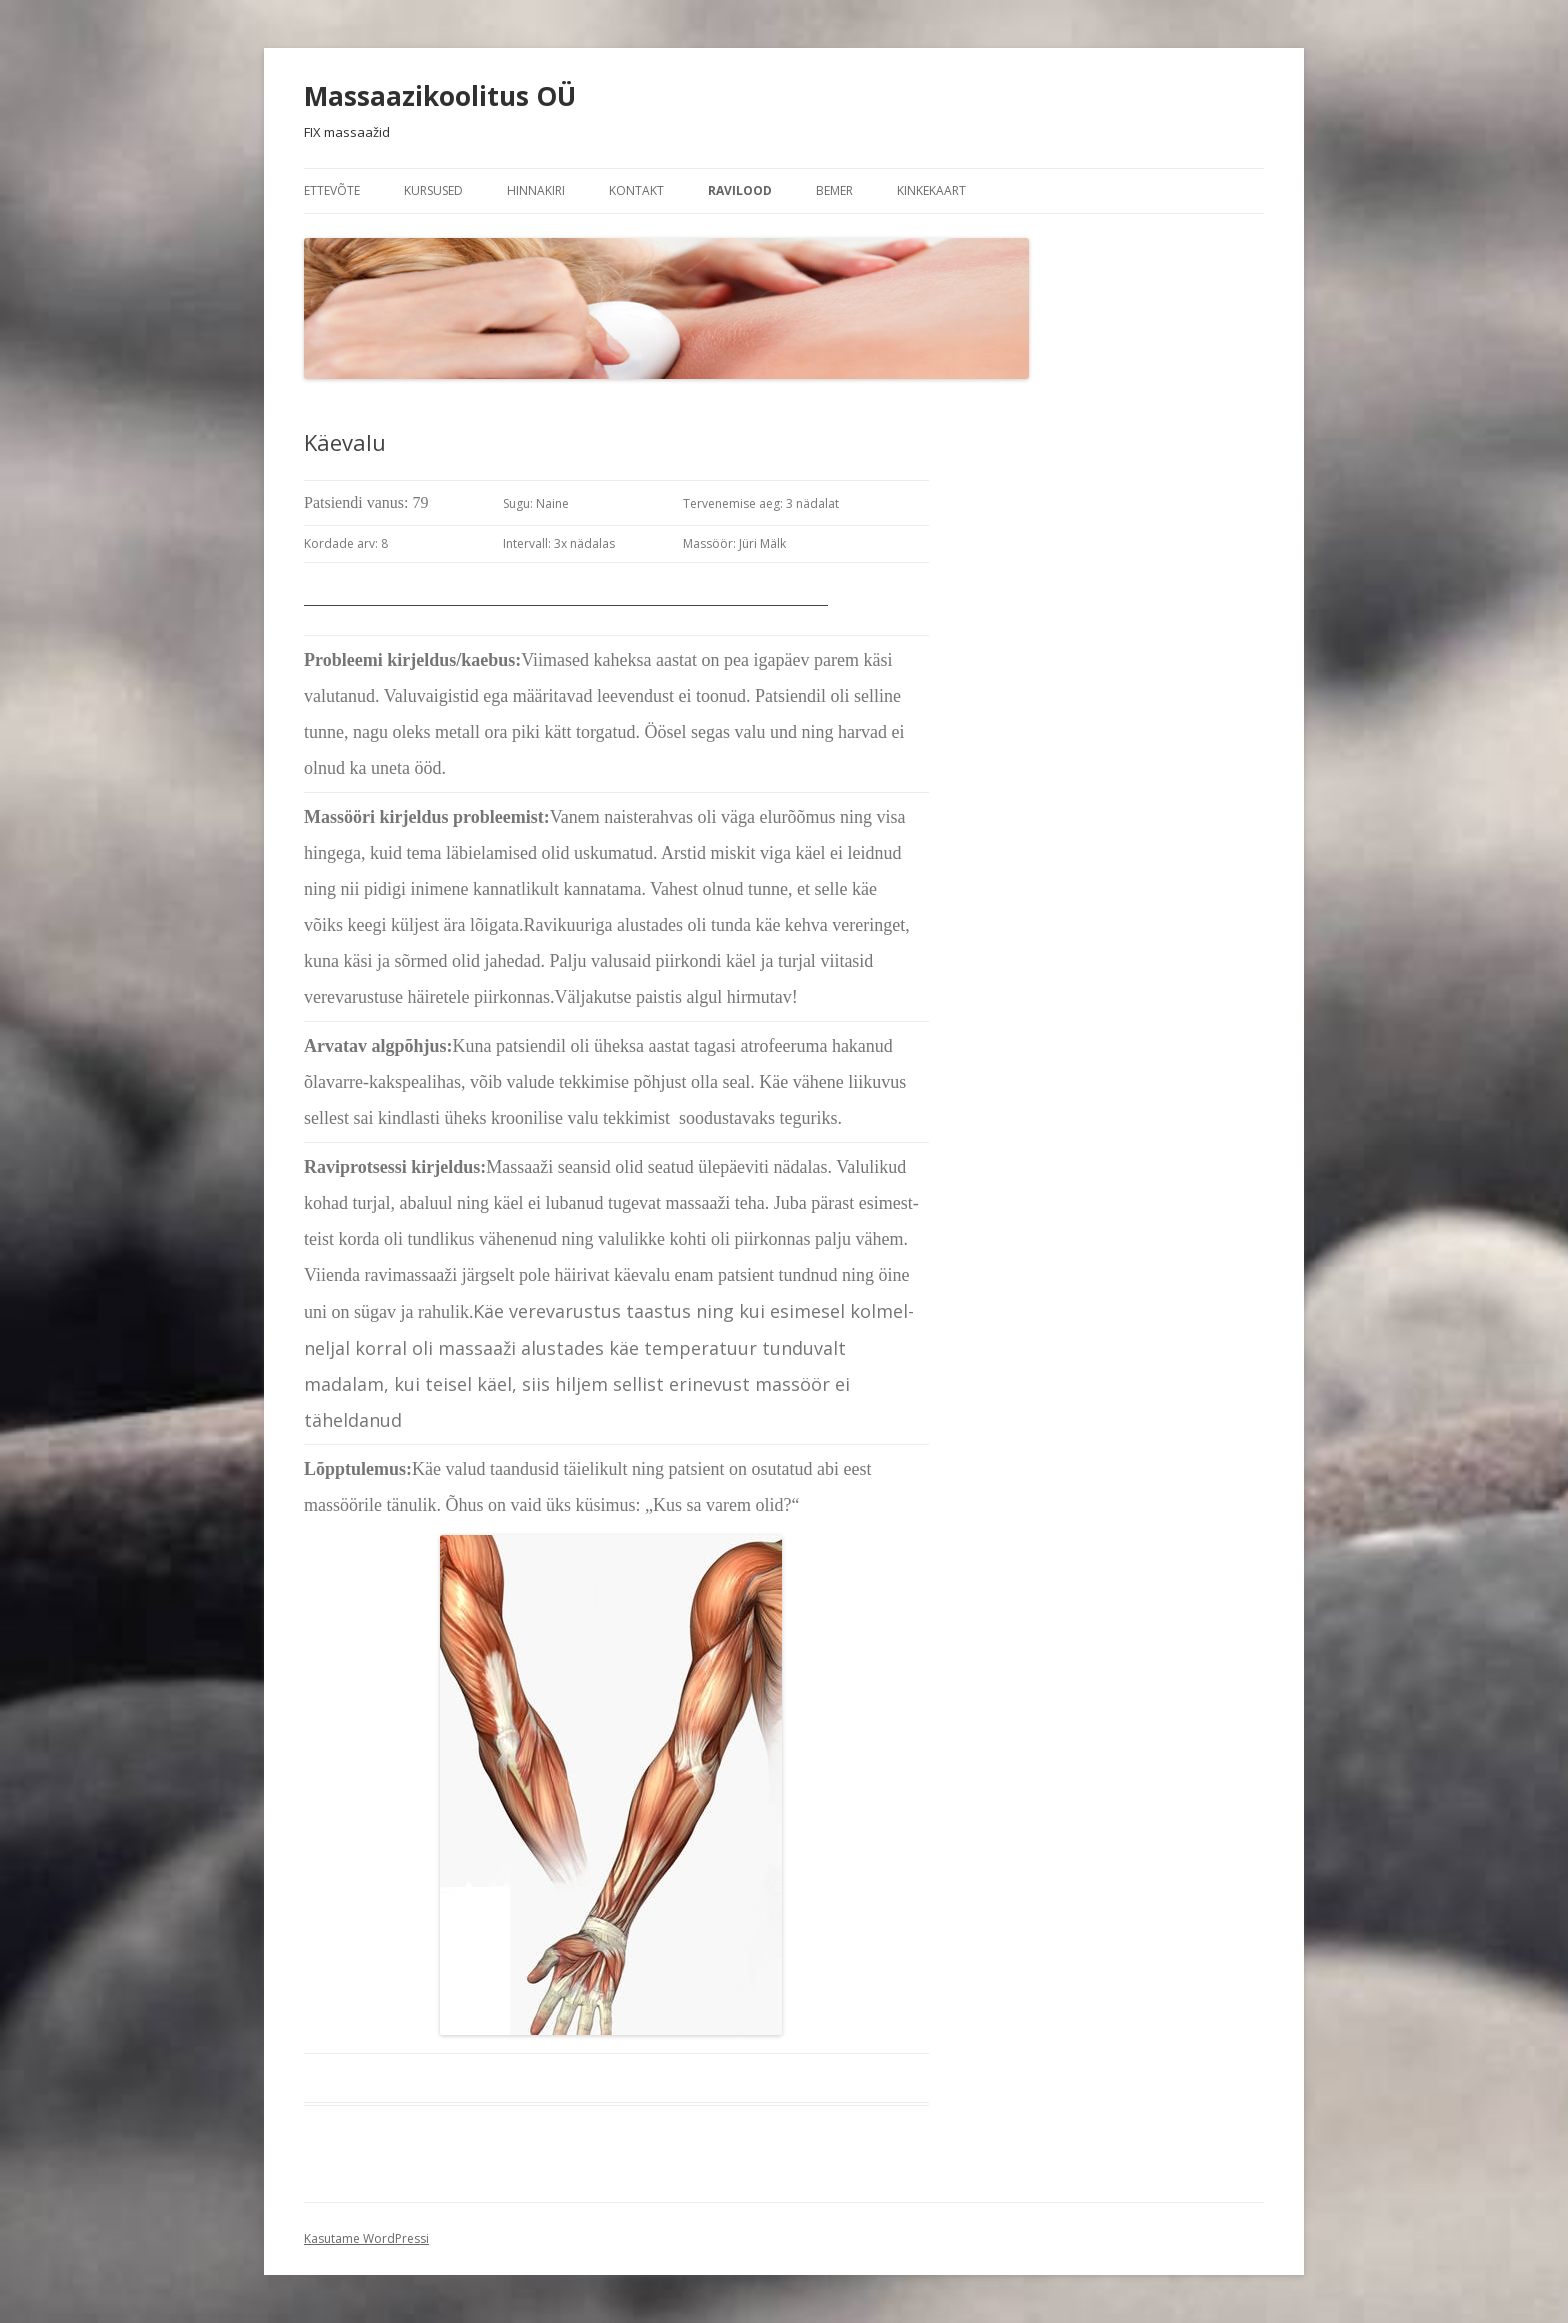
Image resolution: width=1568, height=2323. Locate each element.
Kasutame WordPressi (366, 2238)
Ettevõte (332, 190)
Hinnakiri (536, 190)
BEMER (834, 190)
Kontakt (636, 190)
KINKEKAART (931, 190)
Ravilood (740, 190)
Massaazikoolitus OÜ (440, 96)
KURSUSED (433, 190)
